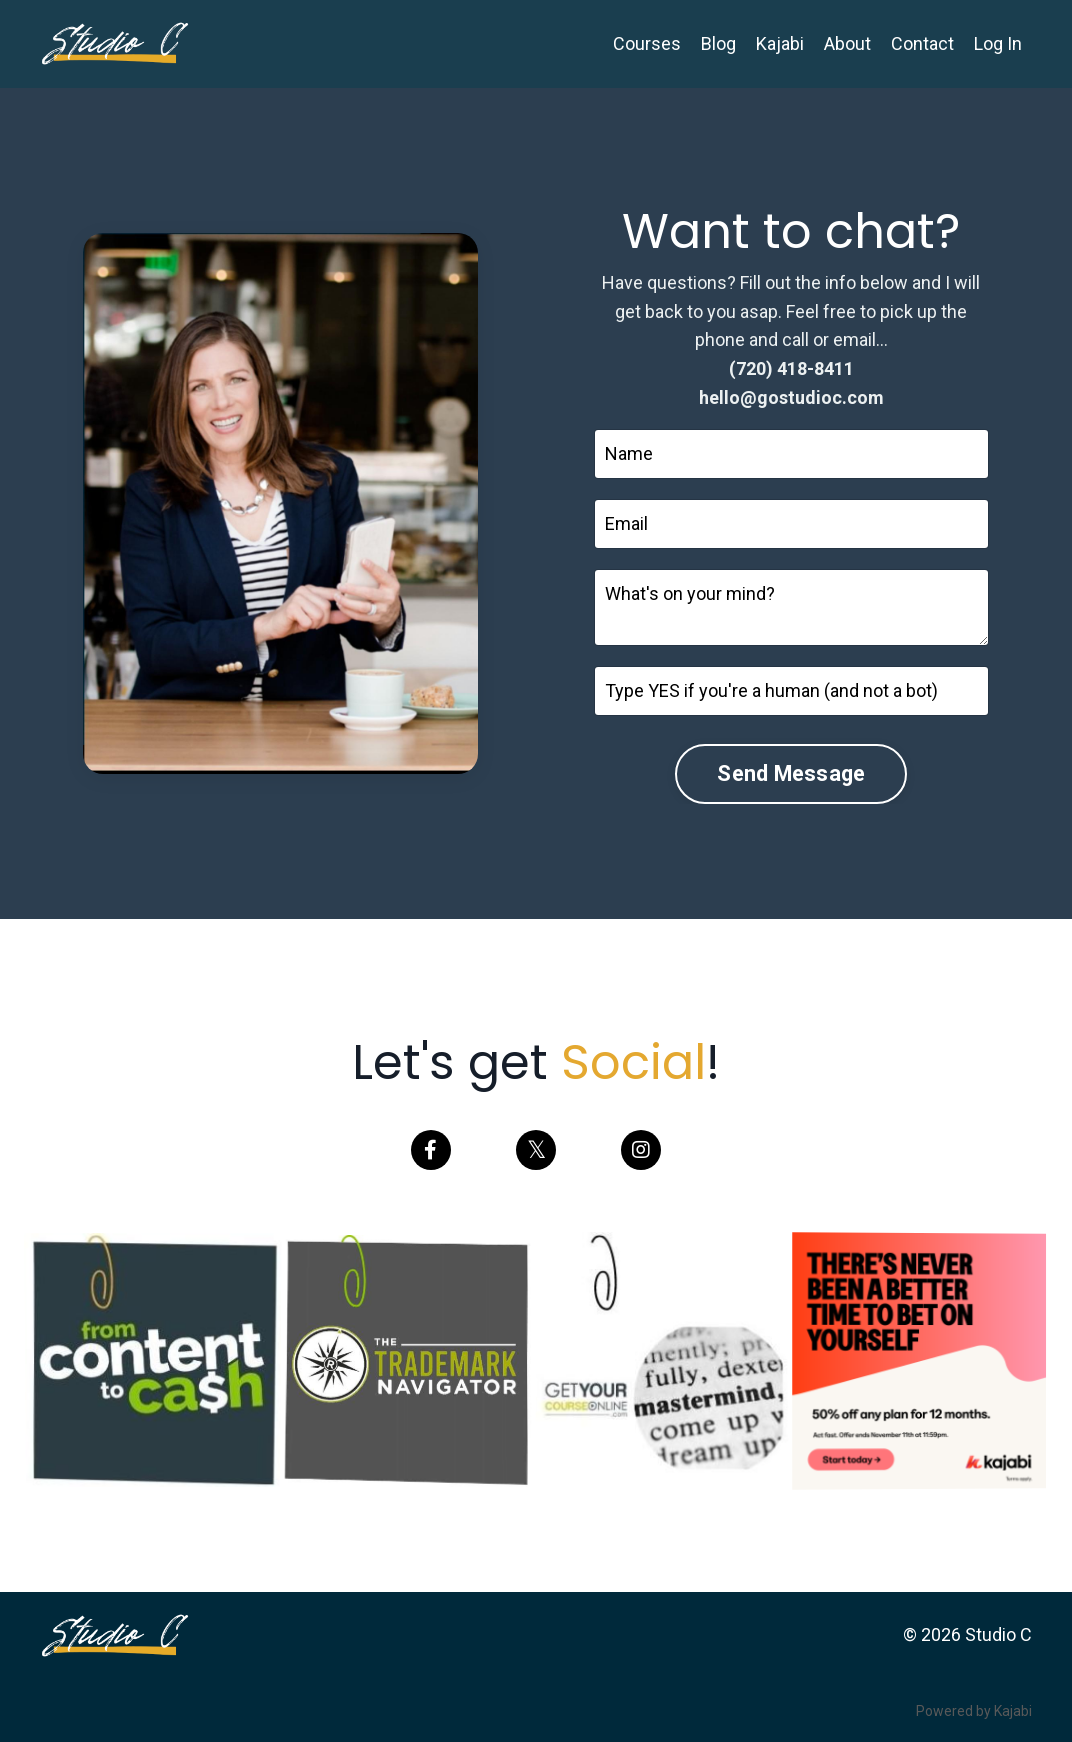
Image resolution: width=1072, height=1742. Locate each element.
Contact (922, 43)
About (847, 43)
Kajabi (780, 43)
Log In (998, 43)
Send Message (791, 773)
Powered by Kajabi (974, 1711)
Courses (647, 43)
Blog (718, 43)
